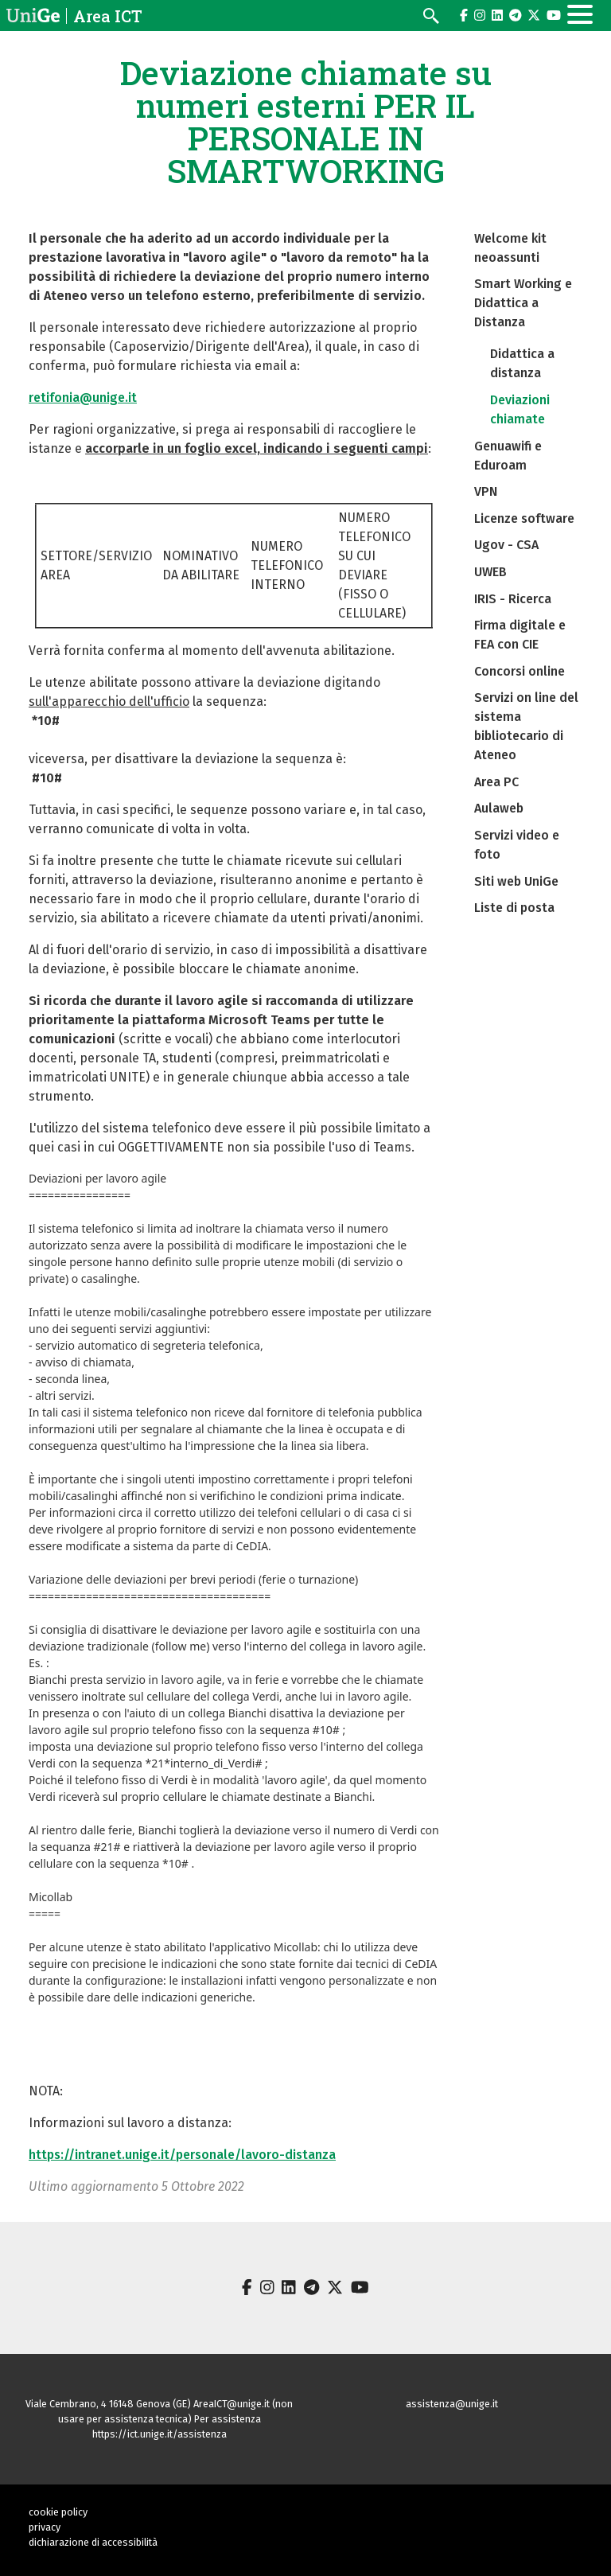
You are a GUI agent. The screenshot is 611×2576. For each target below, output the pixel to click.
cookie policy (58, 2512)
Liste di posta (514, 907)
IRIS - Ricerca (512, 598)
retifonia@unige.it (83, 397)
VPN (485, 491)
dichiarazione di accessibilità (93, 2542)
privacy (44, 2527)
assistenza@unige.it (452, 2404)
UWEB (490, 571)
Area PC (496, 781)
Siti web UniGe (516, 881)
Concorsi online (519, 671)
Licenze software (524, 518)
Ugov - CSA (506, 544)
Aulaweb (498, 808)
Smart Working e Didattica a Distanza (523, 302)
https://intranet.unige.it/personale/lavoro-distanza (182, 2154)
